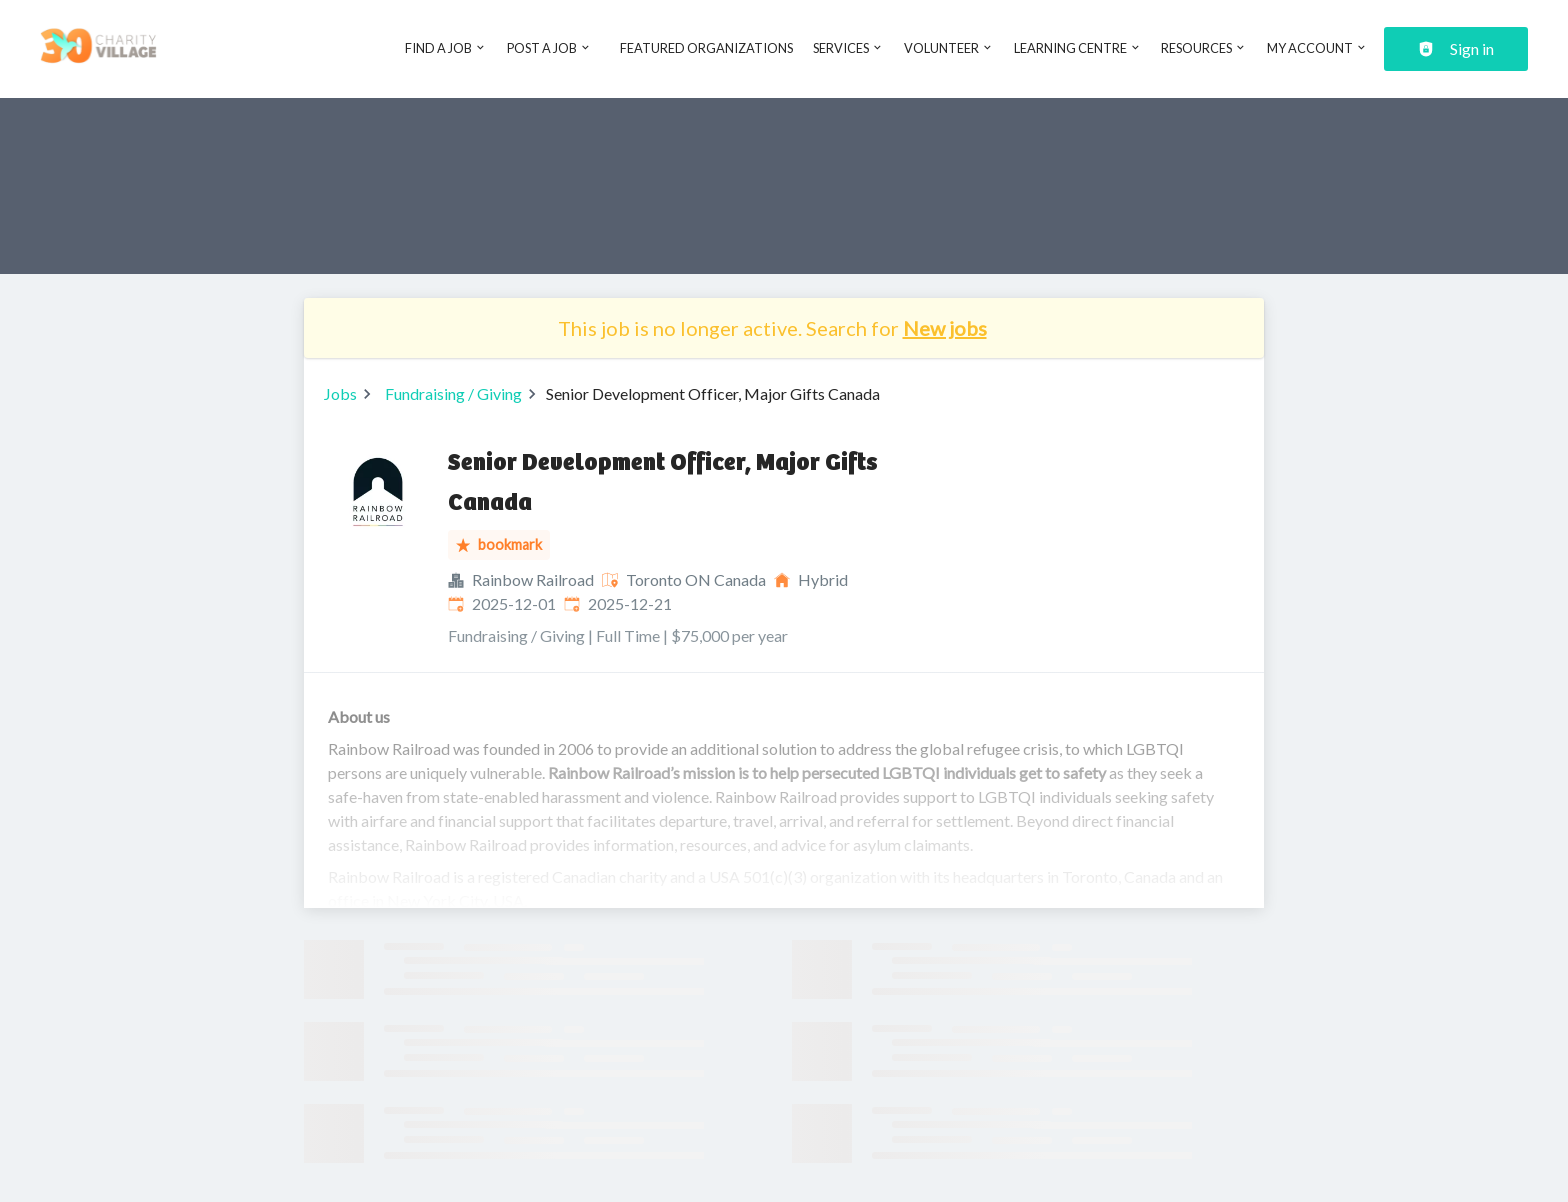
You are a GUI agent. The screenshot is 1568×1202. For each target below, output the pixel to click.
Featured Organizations (706, 48)
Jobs (340, 393)
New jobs (945, 328)
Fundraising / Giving (453, 393)
